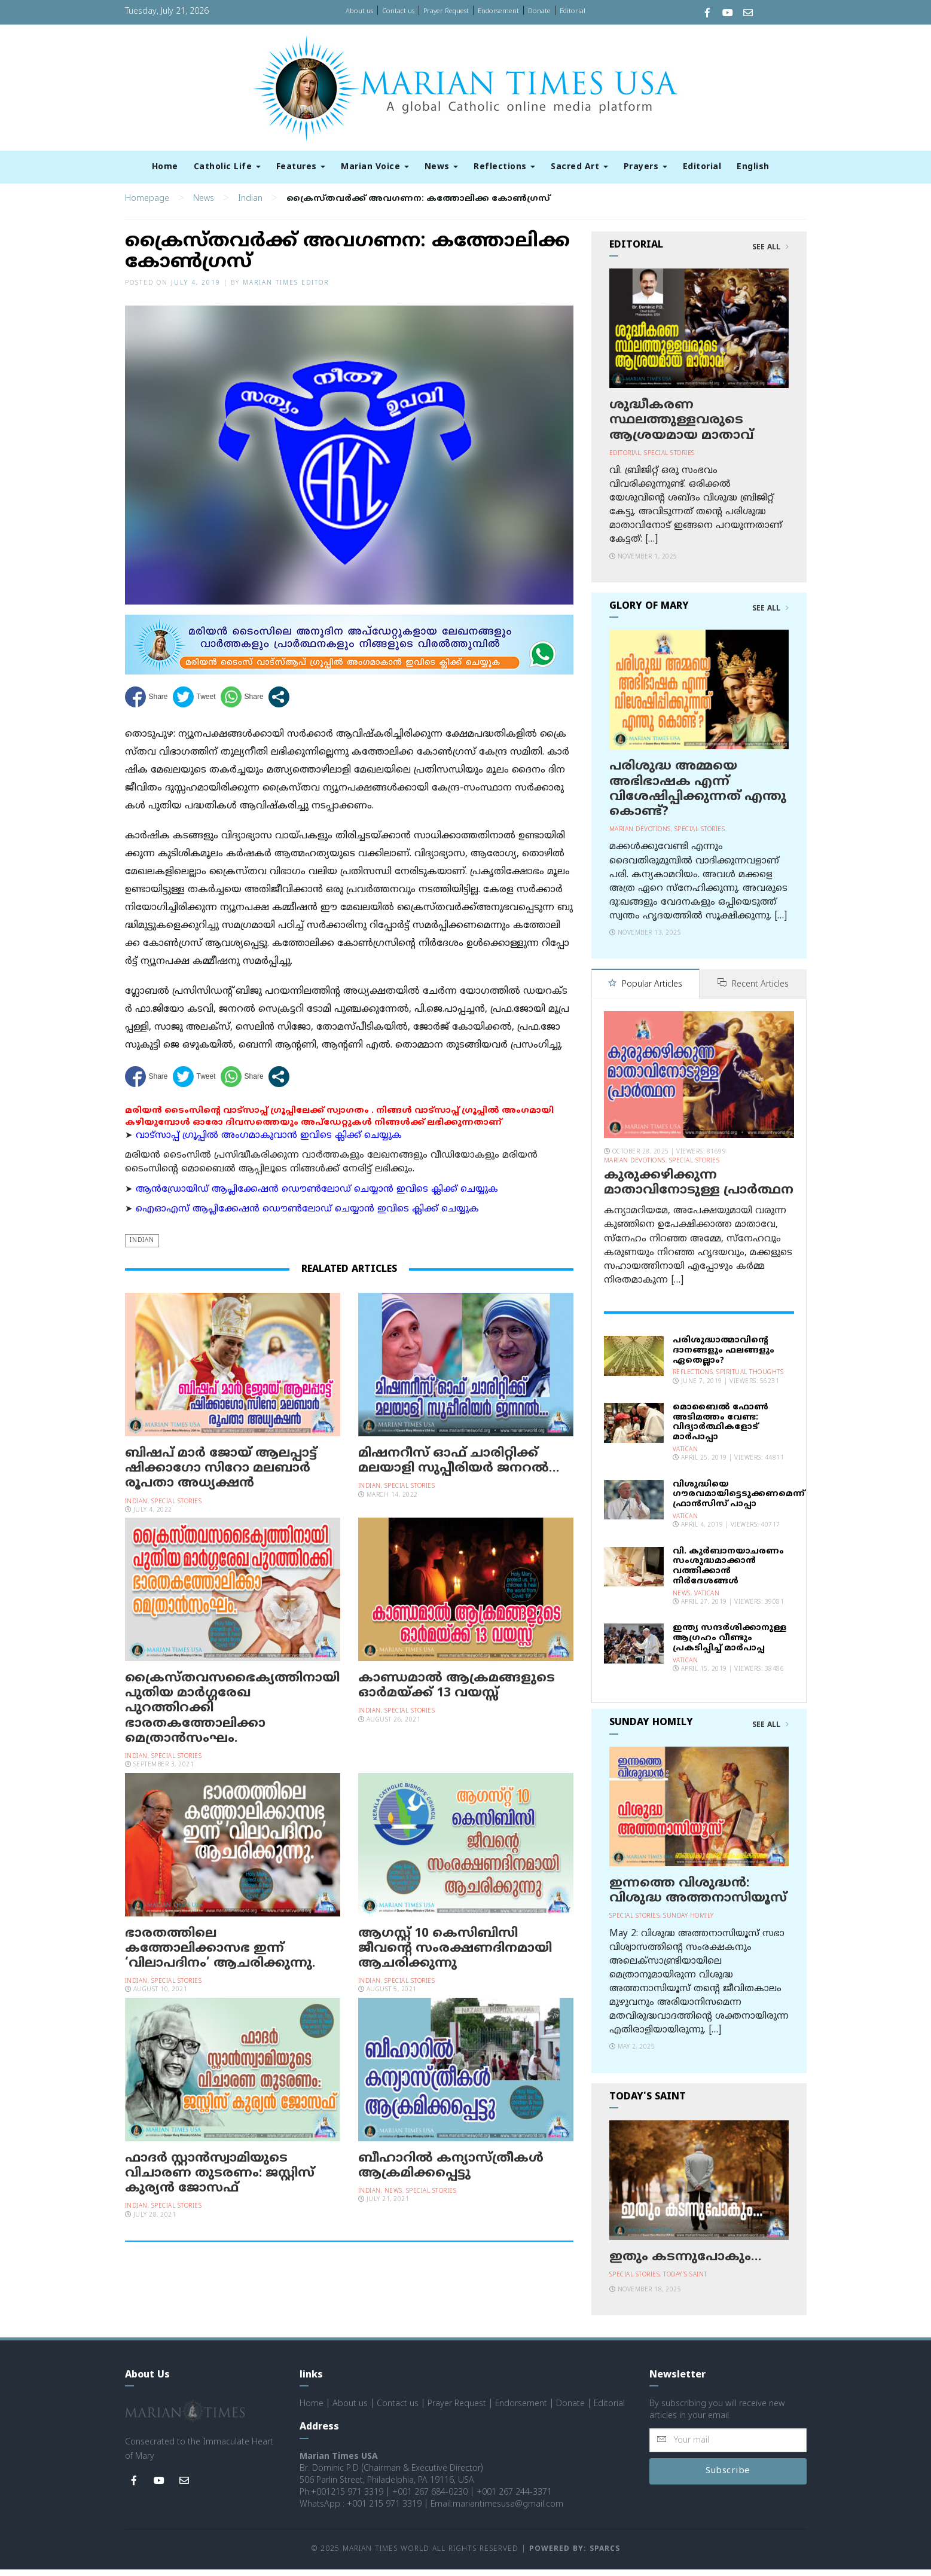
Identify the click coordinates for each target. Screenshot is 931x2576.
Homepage (147, 206)
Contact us (398, 11)
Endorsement (498, 11)
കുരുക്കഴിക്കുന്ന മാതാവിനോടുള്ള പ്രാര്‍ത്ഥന (698, 1189)
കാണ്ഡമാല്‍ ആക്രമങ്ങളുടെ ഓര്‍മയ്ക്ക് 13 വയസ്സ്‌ (456, 1693)
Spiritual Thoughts (749, 1379)
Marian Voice (375, 167)
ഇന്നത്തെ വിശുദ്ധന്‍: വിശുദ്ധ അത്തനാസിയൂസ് (698, 1897)
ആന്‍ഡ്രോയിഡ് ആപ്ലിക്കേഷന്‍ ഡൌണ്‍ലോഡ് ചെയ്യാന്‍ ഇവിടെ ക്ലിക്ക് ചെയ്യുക (317, 1196)
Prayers (645, 167)
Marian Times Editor (286, 290)
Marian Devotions (640, 837)
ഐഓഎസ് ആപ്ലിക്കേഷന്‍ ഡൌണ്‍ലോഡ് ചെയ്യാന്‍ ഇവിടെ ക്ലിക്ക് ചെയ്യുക (307, 1216)
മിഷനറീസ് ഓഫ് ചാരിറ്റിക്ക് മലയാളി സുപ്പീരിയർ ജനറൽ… (458, 1468)
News (442, 167)
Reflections (504, 167)
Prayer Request (446, 11)
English (753, 167)
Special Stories (176, 1509)
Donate (539, 11)
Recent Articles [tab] (753, 992)
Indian (250, 206)
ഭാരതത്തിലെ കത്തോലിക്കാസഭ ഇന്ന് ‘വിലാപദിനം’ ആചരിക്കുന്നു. (220, 1956)
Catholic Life (227, 167)
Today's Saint (685, 2281)
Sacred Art (579, 167)
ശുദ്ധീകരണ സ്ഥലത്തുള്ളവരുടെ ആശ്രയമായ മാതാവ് (681, 427)
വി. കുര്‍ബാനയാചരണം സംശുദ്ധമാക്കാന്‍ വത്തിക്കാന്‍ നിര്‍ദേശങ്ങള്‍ (728, 1573)
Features (301, 167)
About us (359, 11)
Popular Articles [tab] (645, 992)
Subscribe (728, 2478)
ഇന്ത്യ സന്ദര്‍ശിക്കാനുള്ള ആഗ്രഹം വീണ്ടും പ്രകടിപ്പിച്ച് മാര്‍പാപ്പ (729, 1644)
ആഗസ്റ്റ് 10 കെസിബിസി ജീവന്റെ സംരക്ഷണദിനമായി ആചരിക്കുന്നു (455, 1956)
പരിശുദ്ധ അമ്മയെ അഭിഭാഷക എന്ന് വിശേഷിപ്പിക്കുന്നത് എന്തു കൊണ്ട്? (697, 797)
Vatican (685, 1456)
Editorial (572, 11)
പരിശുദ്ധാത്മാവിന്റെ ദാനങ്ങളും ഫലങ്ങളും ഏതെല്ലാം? (723, 1357)
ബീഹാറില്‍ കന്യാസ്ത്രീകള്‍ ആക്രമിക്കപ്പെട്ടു (451, 2173)
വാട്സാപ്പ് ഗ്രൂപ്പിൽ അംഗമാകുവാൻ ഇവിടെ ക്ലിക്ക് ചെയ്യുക (269, 1143)
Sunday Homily (688, 1923)
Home (165, 167)
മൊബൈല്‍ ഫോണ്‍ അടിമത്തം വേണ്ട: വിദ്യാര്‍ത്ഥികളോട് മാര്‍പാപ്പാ (720, 1429)
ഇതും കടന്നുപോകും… (685, 2264)
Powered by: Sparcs (574, 2555)
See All (770, 255)
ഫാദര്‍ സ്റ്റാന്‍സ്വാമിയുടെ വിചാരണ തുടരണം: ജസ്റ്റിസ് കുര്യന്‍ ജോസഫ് (220, 2180)
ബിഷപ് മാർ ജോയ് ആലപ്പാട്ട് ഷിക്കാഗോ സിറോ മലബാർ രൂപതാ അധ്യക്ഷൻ (221, 1475)
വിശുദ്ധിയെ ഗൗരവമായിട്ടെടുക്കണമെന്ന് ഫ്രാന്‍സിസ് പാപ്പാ (739, 1501)
